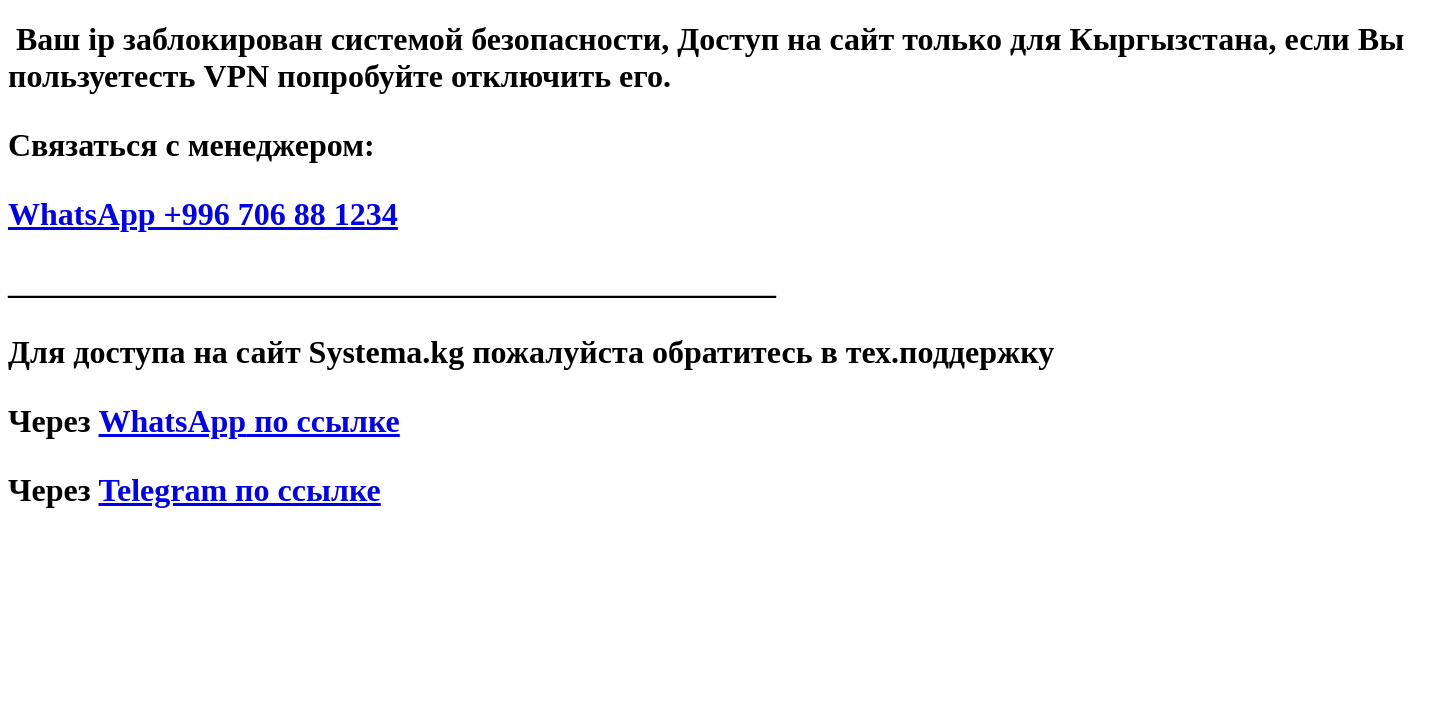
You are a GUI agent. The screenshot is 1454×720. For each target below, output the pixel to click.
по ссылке (249, 421)
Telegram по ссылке (240, 490)
